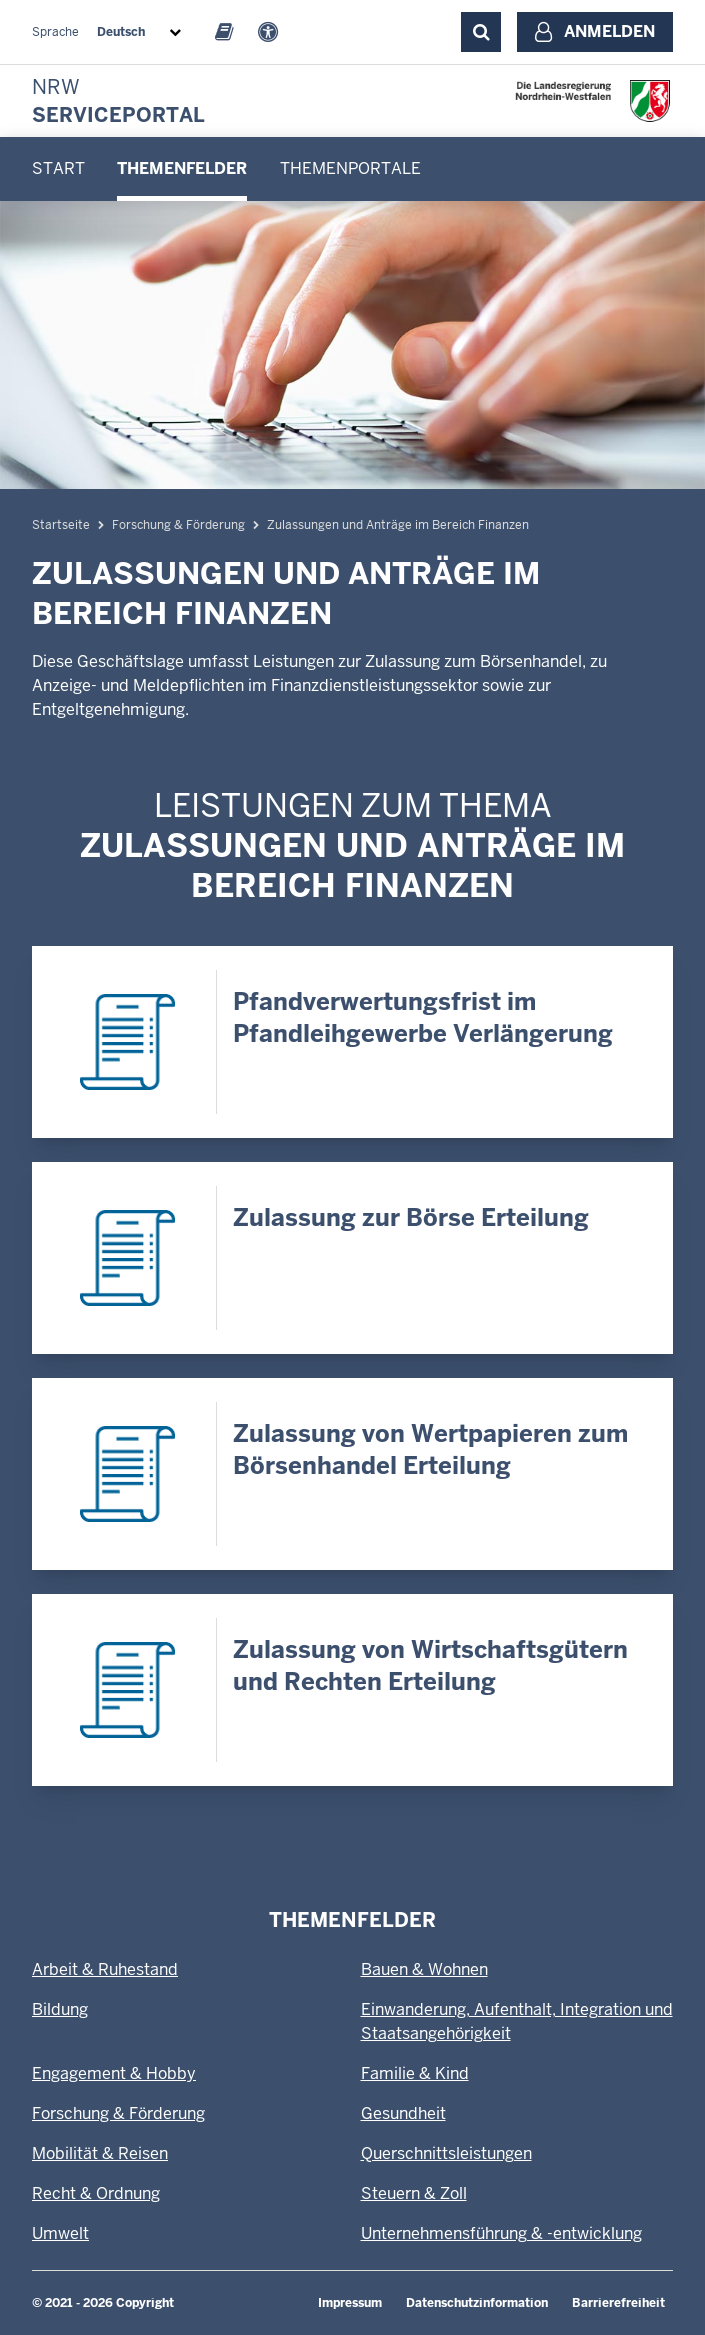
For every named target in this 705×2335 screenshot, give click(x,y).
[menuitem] (58, 169)
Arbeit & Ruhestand (105, 1969)
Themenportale (350, 168)
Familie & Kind (415, 2073)
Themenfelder (182, 168)
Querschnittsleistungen (446, 2153)
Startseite (61, 525)
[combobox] (143, 32)
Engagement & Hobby (114, 2073)
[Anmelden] (595, 32)
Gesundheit (403, 2113)
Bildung (60, 2009)
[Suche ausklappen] (481, 32)
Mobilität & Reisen (100, 2153)
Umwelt (60, 2233)
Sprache (55, 32)
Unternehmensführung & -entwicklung (501, 2233)
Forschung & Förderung (178, 525)
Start (58, 168)
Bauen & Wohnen (424, 1969)
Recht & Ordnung (96, 2193)
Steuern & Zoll (414, 2193)
